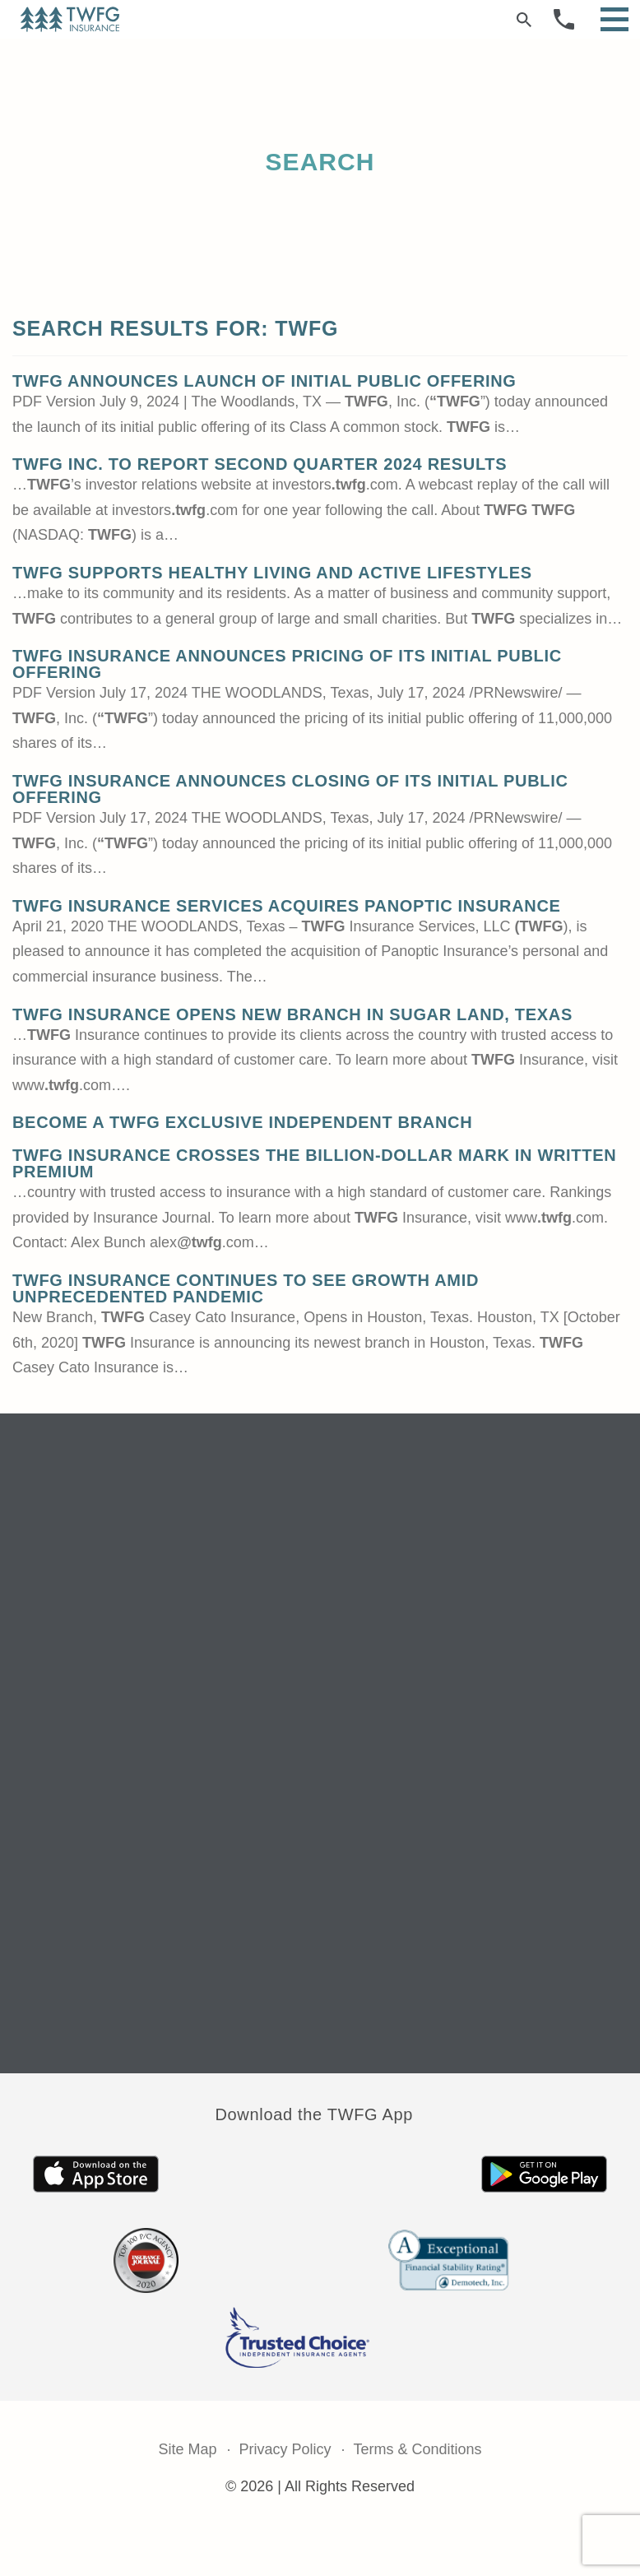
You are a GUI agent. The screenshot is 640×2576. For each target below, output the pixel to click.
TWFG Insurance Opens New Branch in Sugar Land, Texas (292, 1014)
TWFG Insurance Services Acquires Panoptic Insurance (286, 906)
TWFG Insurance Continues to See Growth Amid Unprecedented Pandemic (245, 1288)
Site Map (187, 2449)
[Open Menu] (614, 19)
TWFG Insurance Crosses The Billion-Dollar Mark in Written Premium (314, 1163)
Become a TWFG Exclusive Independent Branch (242, 1122)
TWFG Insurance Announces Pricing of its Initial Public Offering (287, 664)
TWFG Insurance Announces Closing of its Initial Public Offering (290, 789)
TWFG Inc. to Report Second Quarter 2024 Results (259, 464)
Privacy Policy (285, 2449)
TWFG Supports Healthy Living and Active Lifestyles (272, 573)
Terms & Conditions (418, 2449)
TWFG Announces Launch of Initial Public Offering (264, 381)
